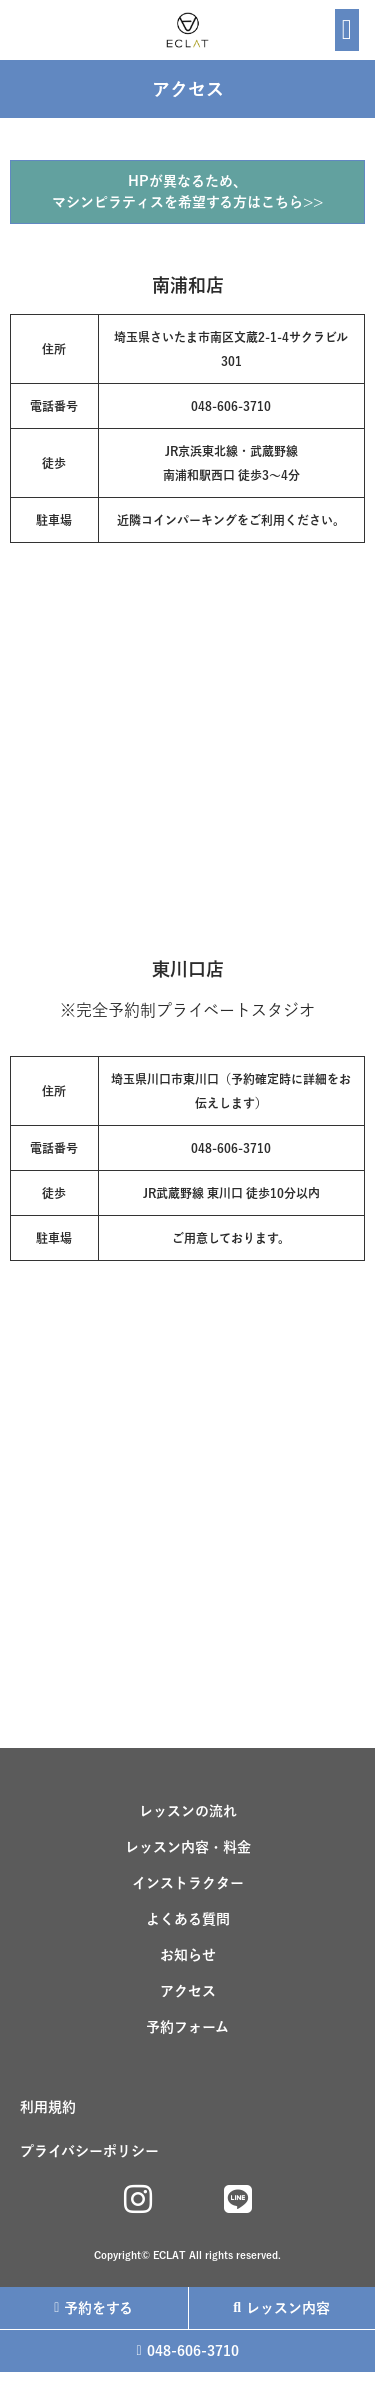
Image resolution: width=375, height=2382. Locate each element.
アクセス (188, 1991)
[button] (347, 30)
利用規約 (48, 2107)
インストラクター (188, 1883)
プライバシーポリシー (89, 2151)
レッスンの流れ (188, 1811)
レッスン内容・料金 (188, 1847)
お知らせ (188, 1955)
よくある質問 (188, 1919)
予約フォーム (187, 2027)
